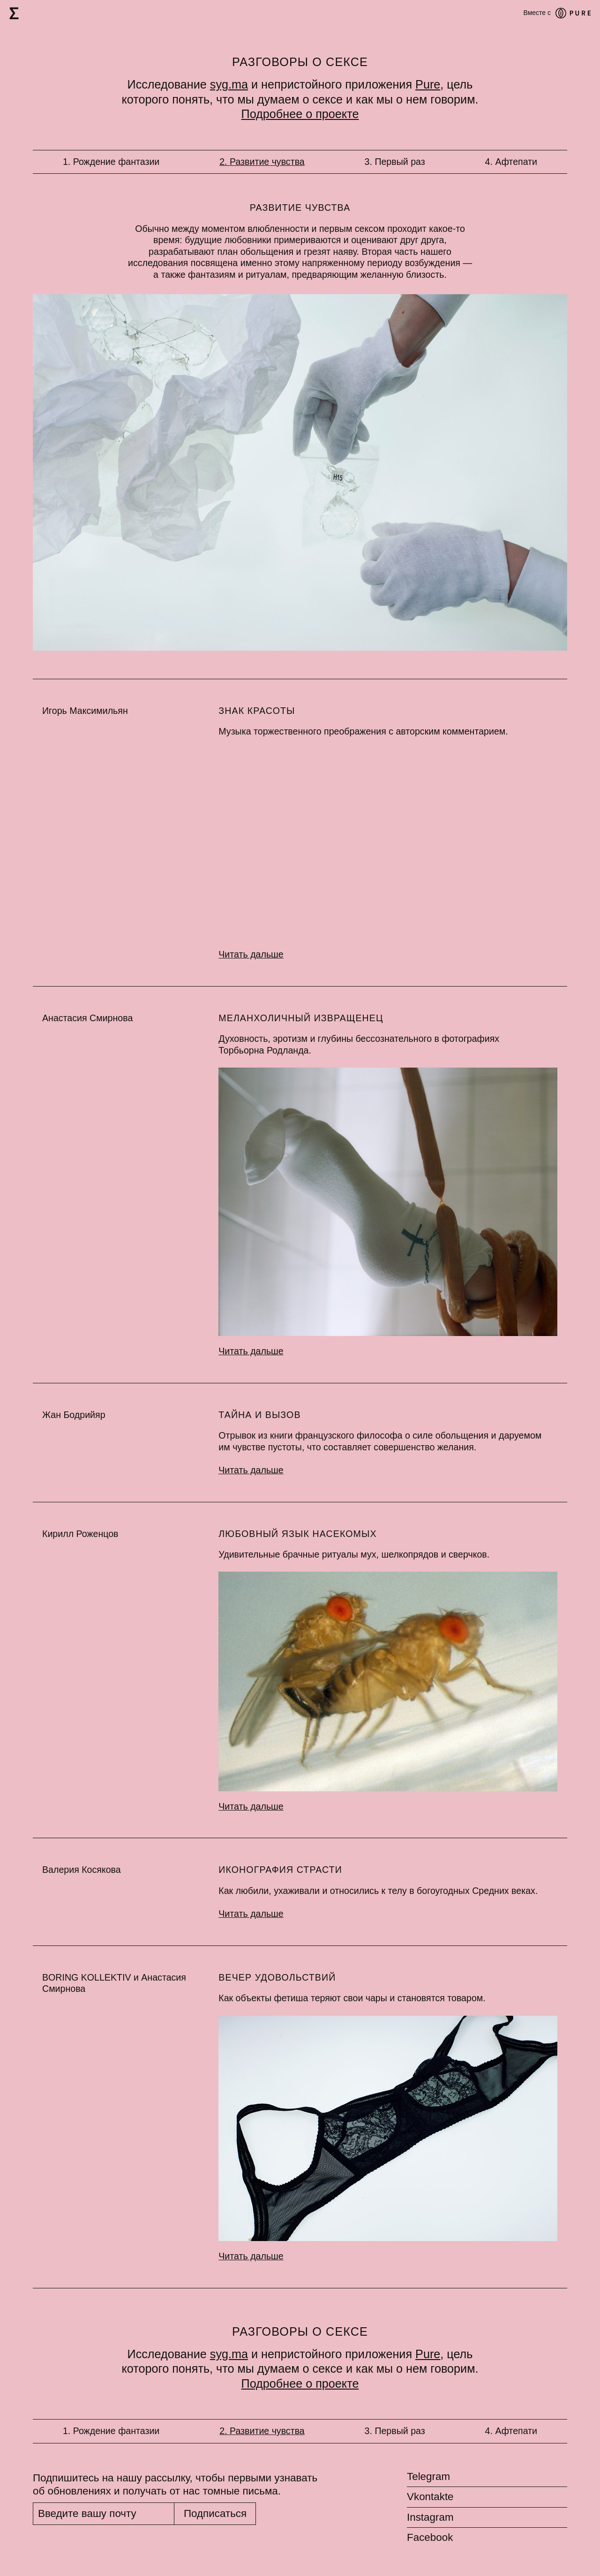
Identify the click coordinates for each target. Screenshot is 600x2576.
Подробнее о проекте (300, 113)
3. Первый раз (395, 162)
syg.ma (229, 84)
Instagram (430, 2517)
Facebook (430, 2537)
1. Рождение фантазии (111, 162)
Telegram (428, 2477)
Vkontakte (430, 2496)
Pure (427, 84)
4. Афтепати (511, 162)
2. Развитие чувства (262, 162)
